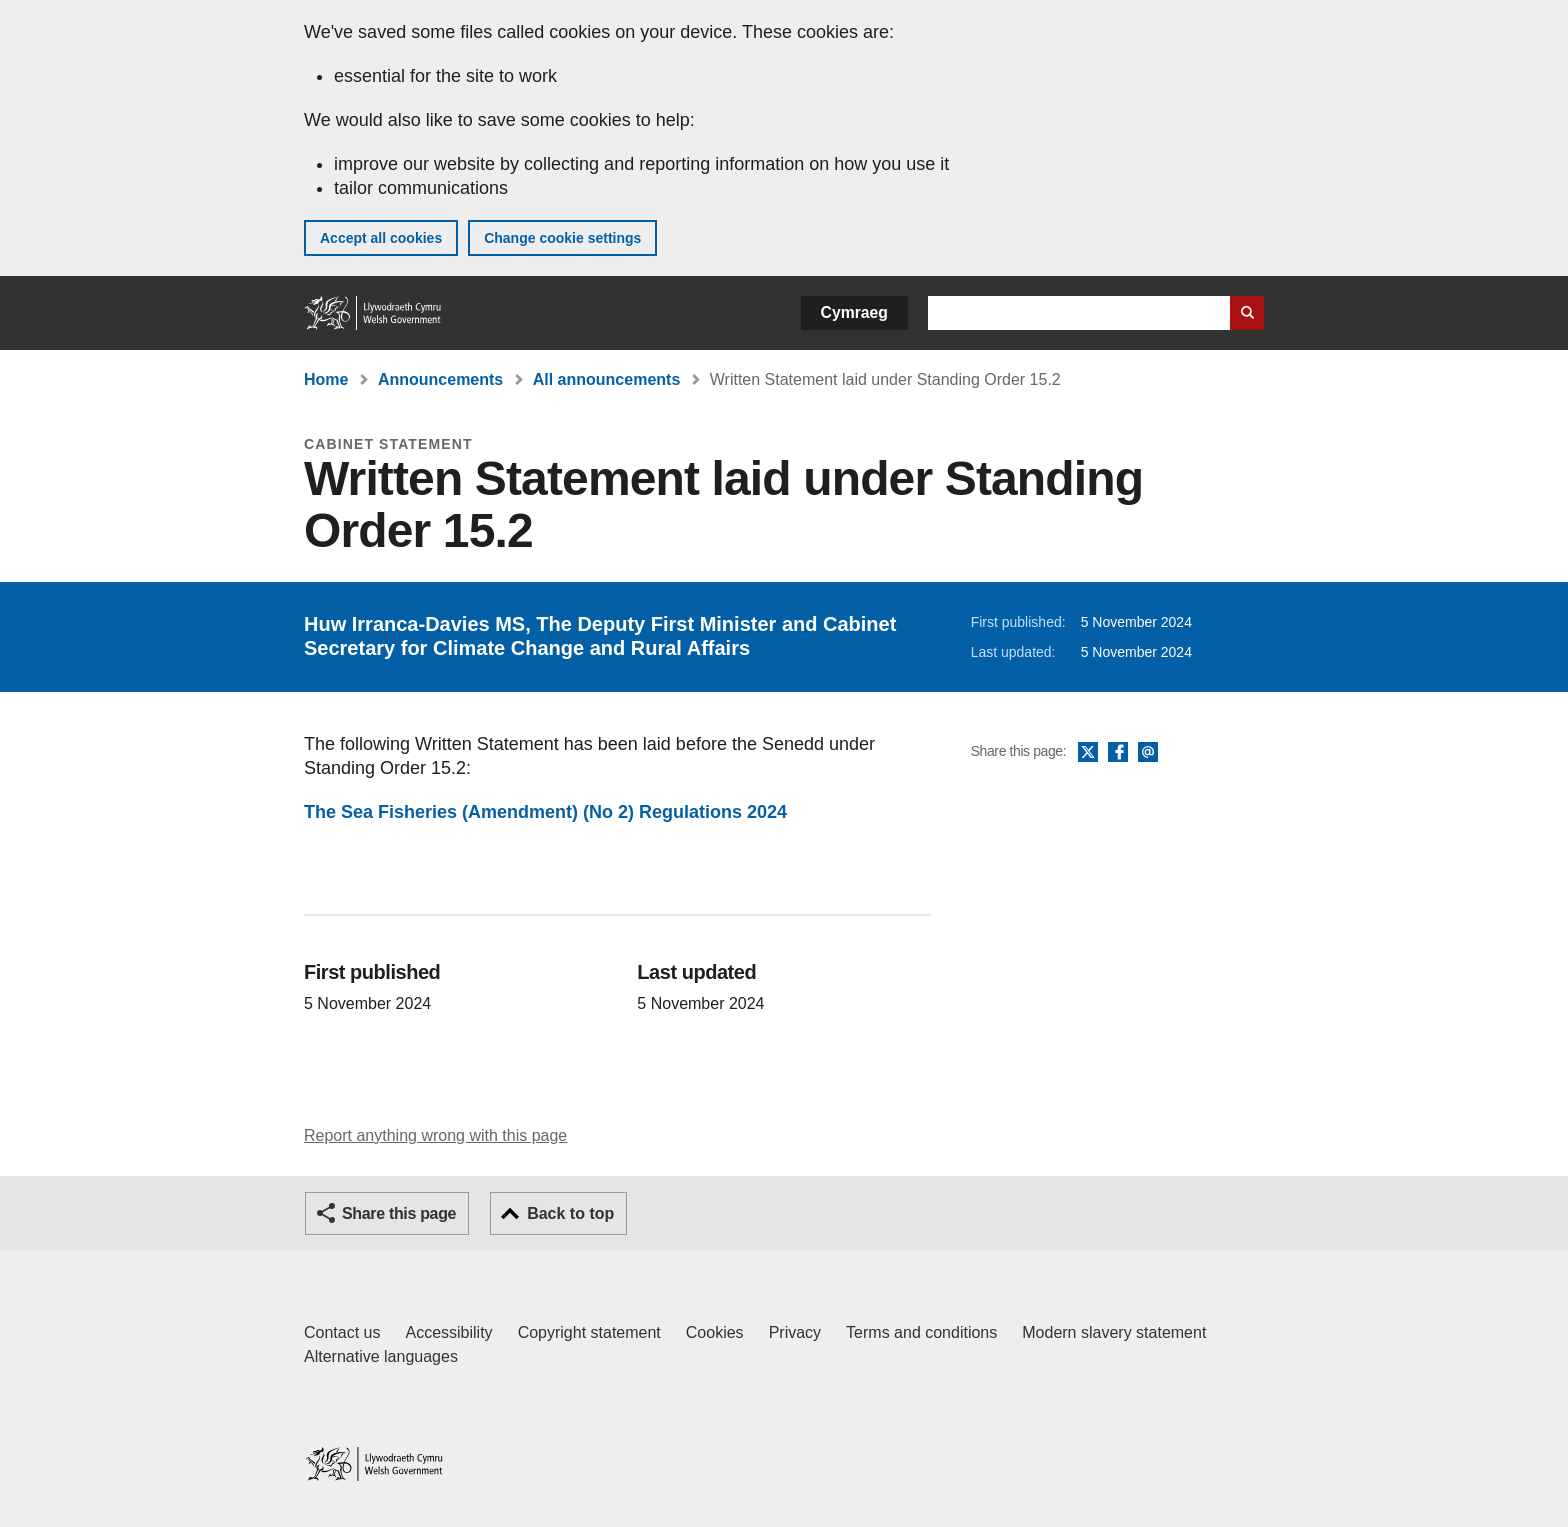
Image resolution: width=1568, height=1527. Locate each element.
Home (326, 379)
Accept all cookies (381, 238)
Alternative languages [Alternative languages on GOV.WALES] (381, 1356)
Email (1148, 753)
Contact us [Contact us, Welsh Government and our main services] (342, 1332)
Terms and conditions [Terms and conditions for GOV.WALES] (921, 1332)
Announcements (440, 379)
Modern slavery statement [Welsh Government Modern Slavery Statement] (1114, 1332)
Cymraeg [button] (854, 312)
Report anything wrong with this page (435, 1135)
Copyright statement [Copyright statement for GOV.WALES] (589, 1332)
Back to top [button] (570, 1213)
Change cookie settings (562, 238)
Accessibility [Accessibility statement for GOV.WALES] (448, 1332)
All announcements (607, 379)
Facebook (1118, 753)
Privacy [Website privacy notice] (795, 1332)
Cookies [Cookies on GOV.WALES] (715, 1332)
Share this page (399, 1213)
